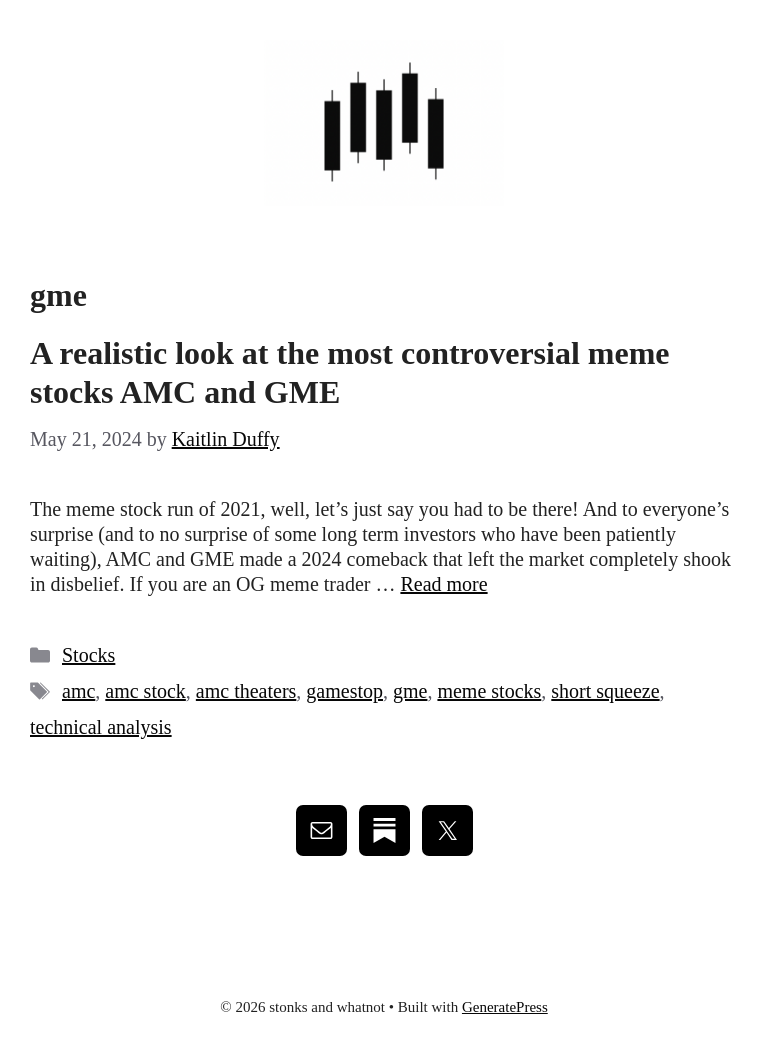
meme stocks (489, 691)
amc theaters (246, 691)
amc (78, 691)
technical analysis (101, 727)
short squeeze (605, 691)
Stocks (88, 655)
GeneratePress (505, 1007)
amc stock (145, 691)
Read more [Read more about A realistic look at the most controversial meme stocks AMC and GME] (443, 584)
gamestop (344, 691)
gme (410, 691)
